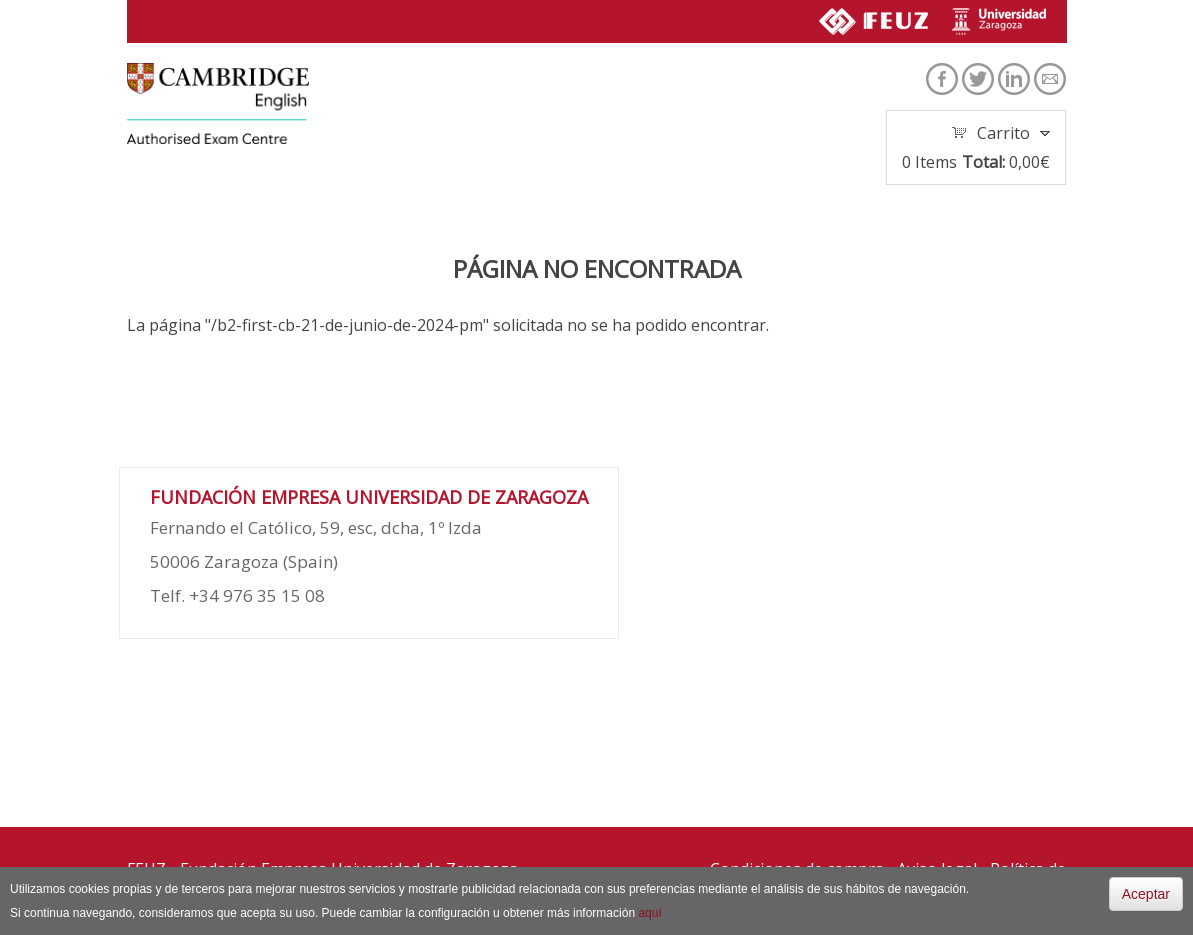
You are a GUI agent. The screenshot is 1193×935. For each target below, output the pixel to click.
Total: (983, 162)
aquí (649, 913)
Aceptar (1146, 894)
